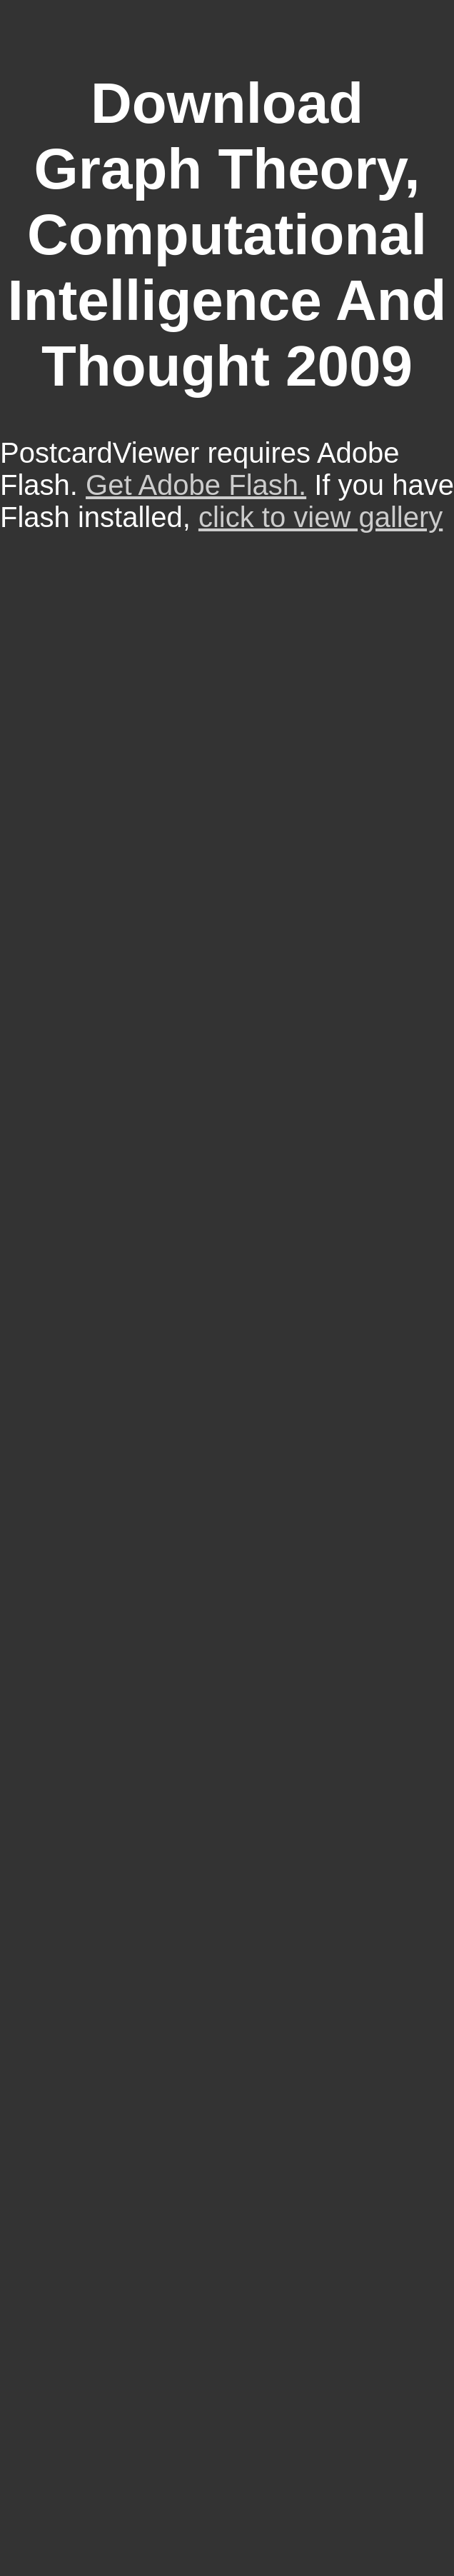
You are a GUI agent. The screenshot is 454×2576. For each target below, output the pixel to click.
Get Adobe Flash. (196, 485)
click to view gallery (320, 517)
